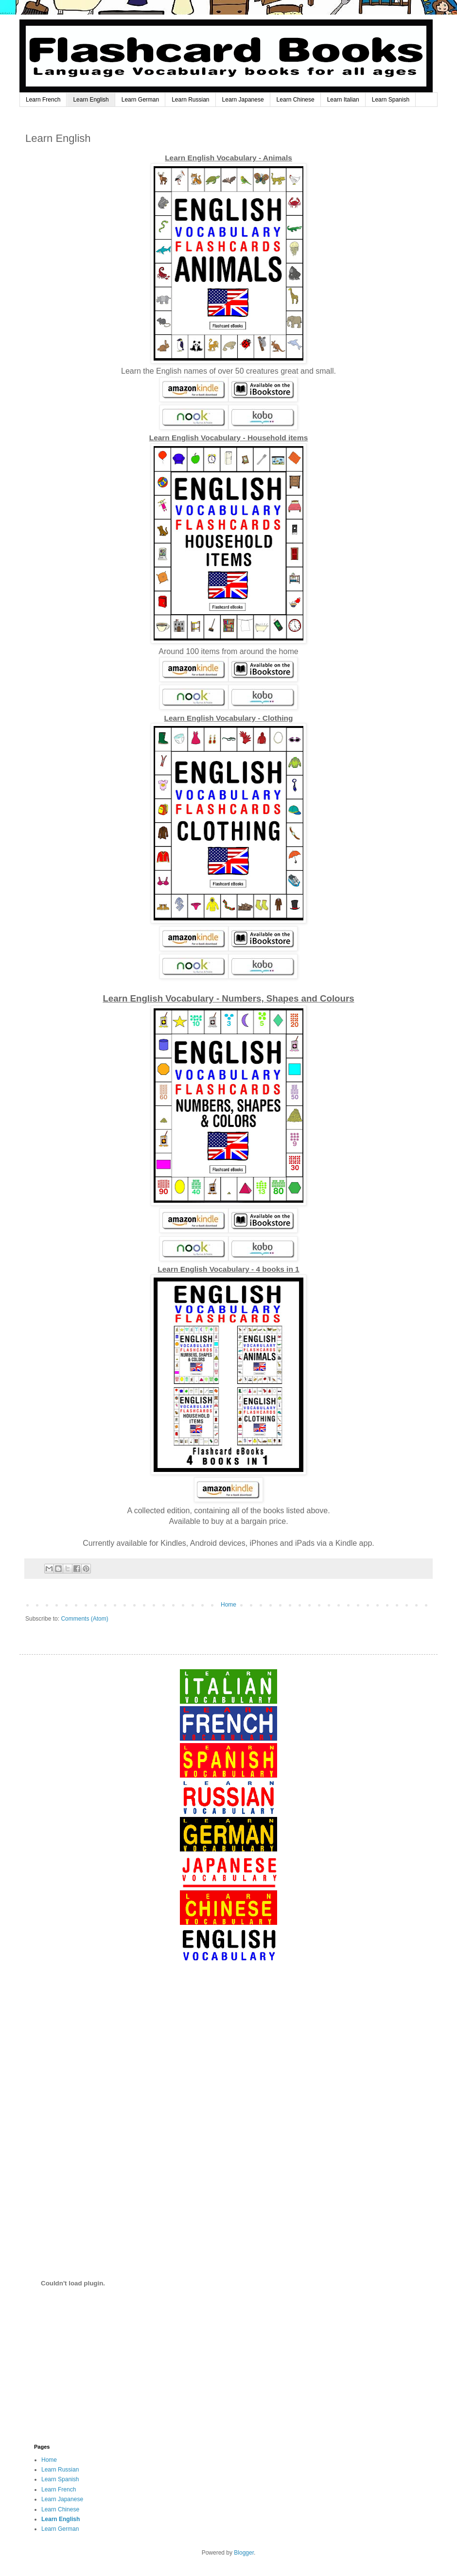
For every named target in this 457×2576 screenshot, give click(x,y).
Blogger (244, 2552)
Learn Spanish (390, 99)
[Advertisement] (228, 2055)
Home (228, 1604)
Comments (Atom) (84, 1618)
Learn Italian (343, 99)
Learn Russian (190, 99)
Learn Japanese (243, 99)
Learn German (140, 99)
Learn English (90, 99)
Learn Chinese (296, 99)
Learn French (43, 99)
